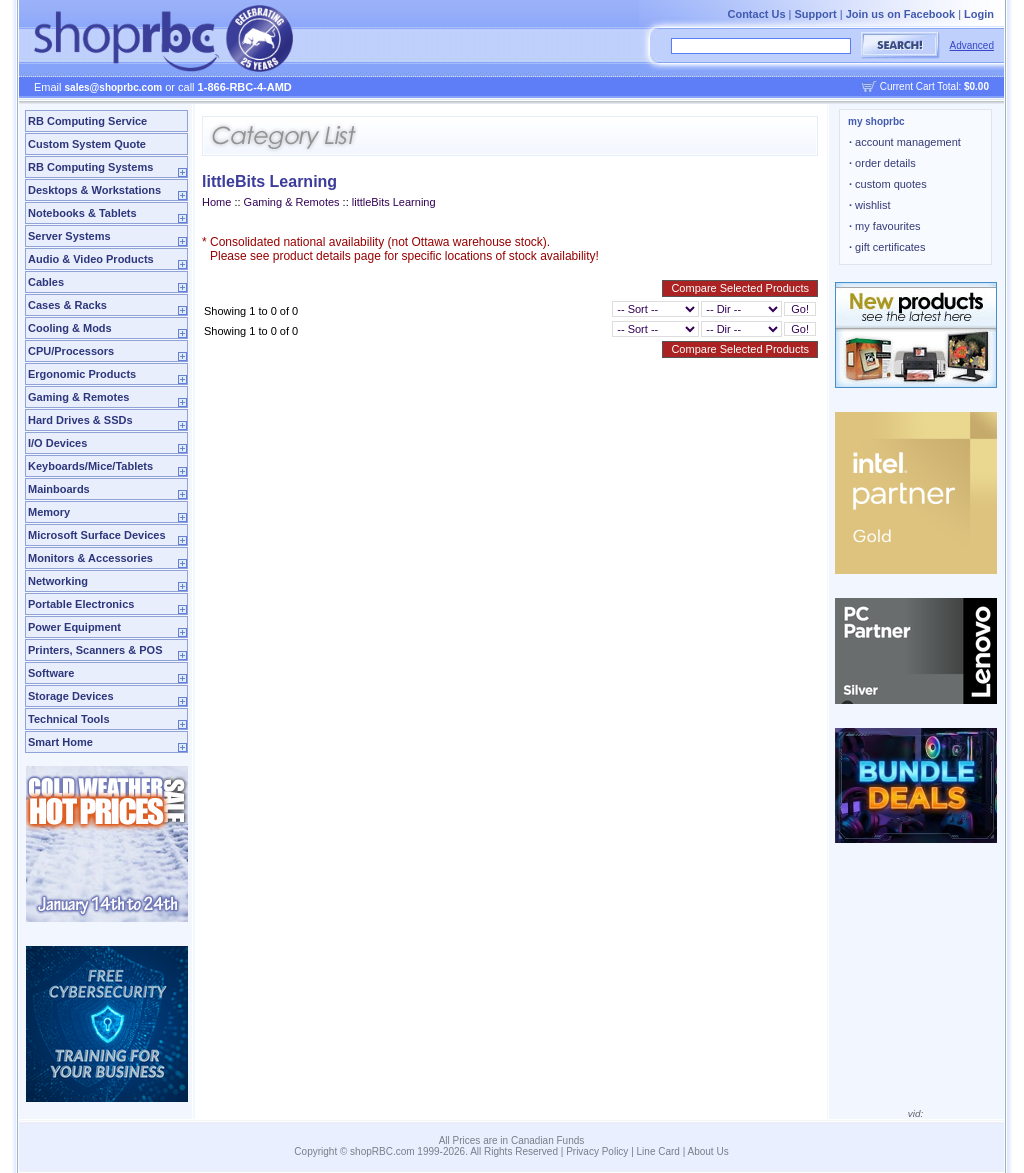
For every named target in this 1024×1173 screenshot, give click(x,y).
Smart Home (60, 742)
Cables (46, 282)
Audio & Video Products (91, 259)
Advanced (972, 45)
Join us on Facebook (900, 14)
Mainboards (59, 489)
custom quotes (888, 184)
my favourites (885, 226)
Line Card (658, 1151)
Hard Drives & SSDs (80, 420)
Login (979, 14)
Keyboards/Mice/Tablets (90, 466)
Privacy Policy (597, 1151)
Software (51, 673)
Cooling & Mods (70, 328)
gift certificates (887, 247)
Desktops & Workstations (94, 190)
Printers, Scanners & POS (95, 650)
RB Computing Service (87, 121)
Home (216, 202)
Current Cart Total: (934, 86)
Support (816, 14)
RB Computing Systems (90, 167)
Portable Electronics (81, 604)
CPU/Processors (71, 351)
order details (882, 163)
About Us (708, 1151)
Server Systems (69, 236)
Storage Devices (71, 696)
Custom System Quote (87, 144)
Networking (58, 581)
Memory (49, 512)
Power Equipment (74, 627)
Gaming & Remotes (78, 397)
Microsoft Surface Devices (97, 535)
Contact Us (756, 14)
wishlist (870, 205)
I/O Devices (57, 443)
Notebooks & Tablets (82, 213)
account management (905, 142)
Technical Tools (69, 719)
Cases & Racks (67, 305)
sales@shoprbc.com (114, 87)
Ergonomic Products (82, 374)
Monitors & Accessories (90, 558)
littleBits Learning (394, 202)
